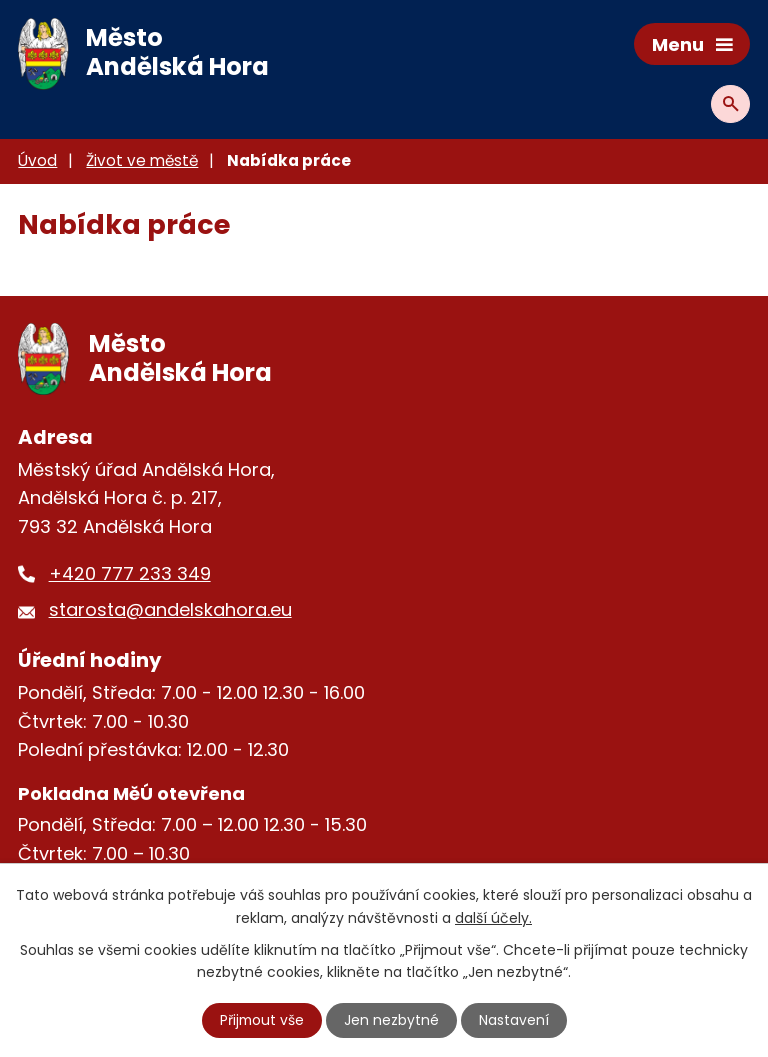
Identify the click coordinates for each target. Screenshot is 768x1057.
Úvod (37, 160)
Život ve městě (142, 160)
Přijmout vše (262, 1020)
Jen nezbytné (392, 1020)
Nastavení (515, 1020)
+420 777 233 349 (130, 573)
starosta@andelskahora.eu (170, 609)
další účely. (493, 917)
